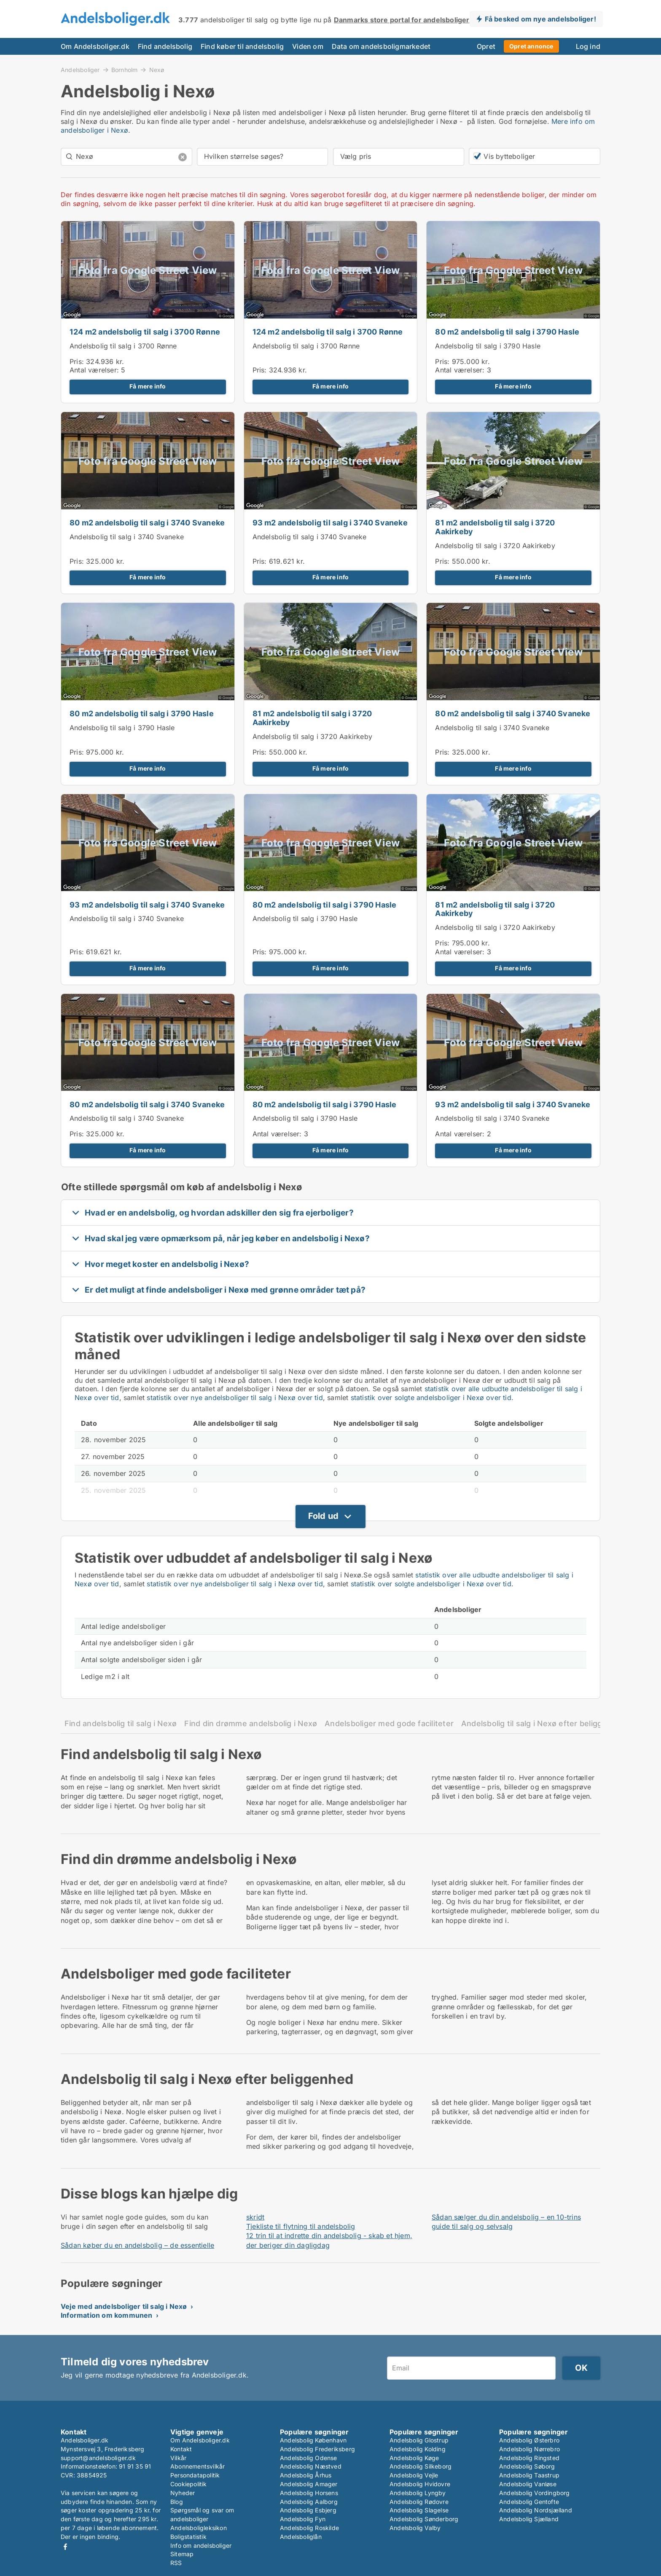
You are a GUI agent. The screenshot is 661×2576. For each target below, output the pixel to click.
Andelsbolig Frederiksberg (317, 2449)
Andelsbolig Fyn (302, 2518)
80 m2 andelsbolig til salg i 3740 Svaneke (147, 522)
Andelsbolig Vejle (414, 2475)
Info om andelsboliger (200, 2545)
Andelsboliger (80, 69)
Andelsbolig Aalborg (309, 2501)
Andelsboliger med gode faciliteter (389, 1723)
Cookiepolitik (188, 2484)
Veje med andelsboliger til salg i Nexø (124, 2306)
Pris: (78, 361)
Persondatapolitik (195, 2475)
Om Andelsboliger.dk (95, 46)
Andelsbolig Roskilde (309, 2527)
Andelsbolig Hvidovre (420, 2484)
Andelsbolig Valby (415, 2527)
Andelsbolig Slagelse (419, 2510)
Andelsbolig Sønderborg (424, 2518)
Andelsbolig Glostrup (419, 2440)
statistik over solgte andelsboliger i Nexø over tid (431, 1397)
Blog (176, 2501)
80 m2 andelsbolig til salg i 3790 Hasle (507, 331)
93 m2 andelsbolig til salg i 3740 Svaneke (330, 522)
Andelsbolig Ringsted (529, 2457)
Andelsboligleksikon (198, 2527)
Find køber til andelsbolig (242, 46)
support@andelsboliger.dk (98, 2457)
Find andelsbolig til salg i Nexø (120, 1723)
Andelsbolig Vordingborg (534, 2492)
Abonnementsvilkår (197, 2466)
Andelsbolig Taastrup (529, 2475)
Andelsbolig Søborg (527, 2466)
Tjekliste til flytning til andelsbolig (300, 2226)
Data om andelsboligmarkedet (381, 46)
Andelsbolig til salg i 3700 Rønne (123, 346)
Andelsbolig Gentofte (529, 2501)
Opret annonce (531, 46)
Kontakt (181, 2449)
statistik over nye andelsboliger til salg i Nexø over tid (234, 1397)
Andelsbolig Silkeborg (420, 2466)
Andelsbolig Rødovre (419, 2501)
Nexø (156, 70)
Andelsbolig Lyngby (418, 2492)
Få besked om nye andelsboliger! (540, 19)
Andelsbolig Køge (414, 2457)
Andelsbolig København (313, 2440)
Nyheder (182, 2492)
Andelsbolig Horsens (309, 2492)
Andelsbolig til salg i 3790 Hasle (487, 346)
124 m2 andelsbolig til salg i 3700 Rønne (145, 331)
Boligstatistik (188, 2536)
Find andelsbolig (165, 46)
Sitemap (181, 2553)
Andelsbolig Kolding (418, 2449)
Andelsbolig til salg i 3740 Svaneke (127, 537)
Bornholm (124, 69)
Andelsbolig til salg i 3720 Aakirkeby (495, 545)
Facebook (65, 2546)
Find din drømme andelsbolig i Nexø (250, 1723)
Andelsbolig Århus (305, 2475)
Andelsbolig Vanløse (527, 2484)
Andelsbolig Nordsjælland (535, 2510)
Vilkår (178, 2457)
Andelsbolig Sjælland (529, 2518)
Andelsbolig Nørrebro (529, 2449)
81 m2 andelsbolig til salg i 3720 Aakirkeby (495, 527)
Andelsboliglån (301, 2536)
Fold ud (323, 1516)
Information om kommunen (107, 2315)
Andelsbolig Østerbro (529, 2440)
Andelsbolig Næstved (310, 2466)
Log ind (588, 46)
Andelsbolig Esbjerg (308, 2510)
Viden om (307, 46)
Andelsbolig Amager (309, 2484)
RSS (176, 2562)
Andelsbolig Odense (308, 2457)
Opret (486, 46)
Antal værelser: (94, 370)
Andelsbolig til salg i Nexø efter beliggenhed (543, 1723)
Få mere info (147, 386)
